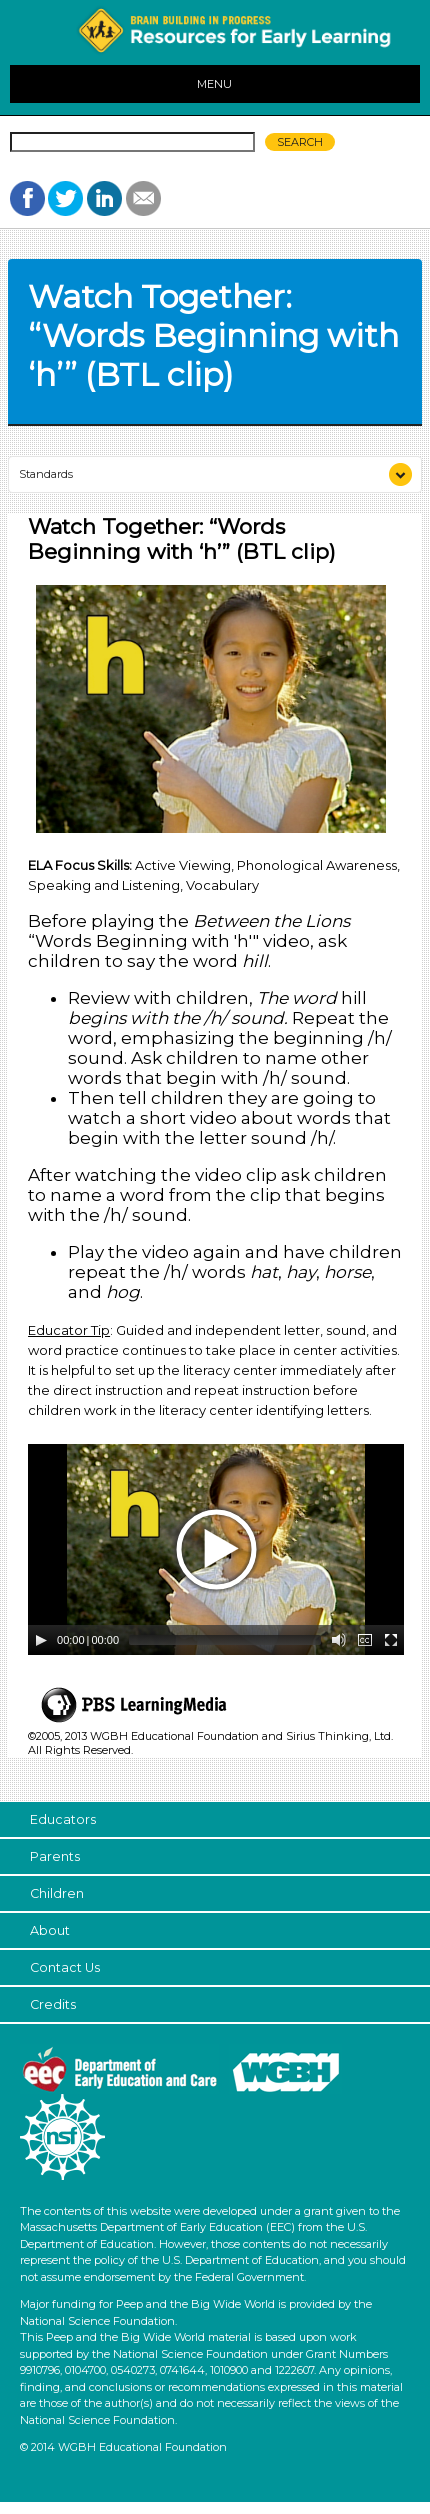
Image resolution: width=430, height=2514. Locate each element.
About (50, 1930)
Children (57, 1893)
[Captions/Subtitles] (365, 1640)
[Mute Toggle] (339, 1640)
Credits (53, 2004)
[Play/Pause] (41, 1640)
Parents (55, 1856)
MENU (214, 84)
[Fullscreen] (391, 1640)
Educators (63, 1819)
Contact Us (65, 1967)
